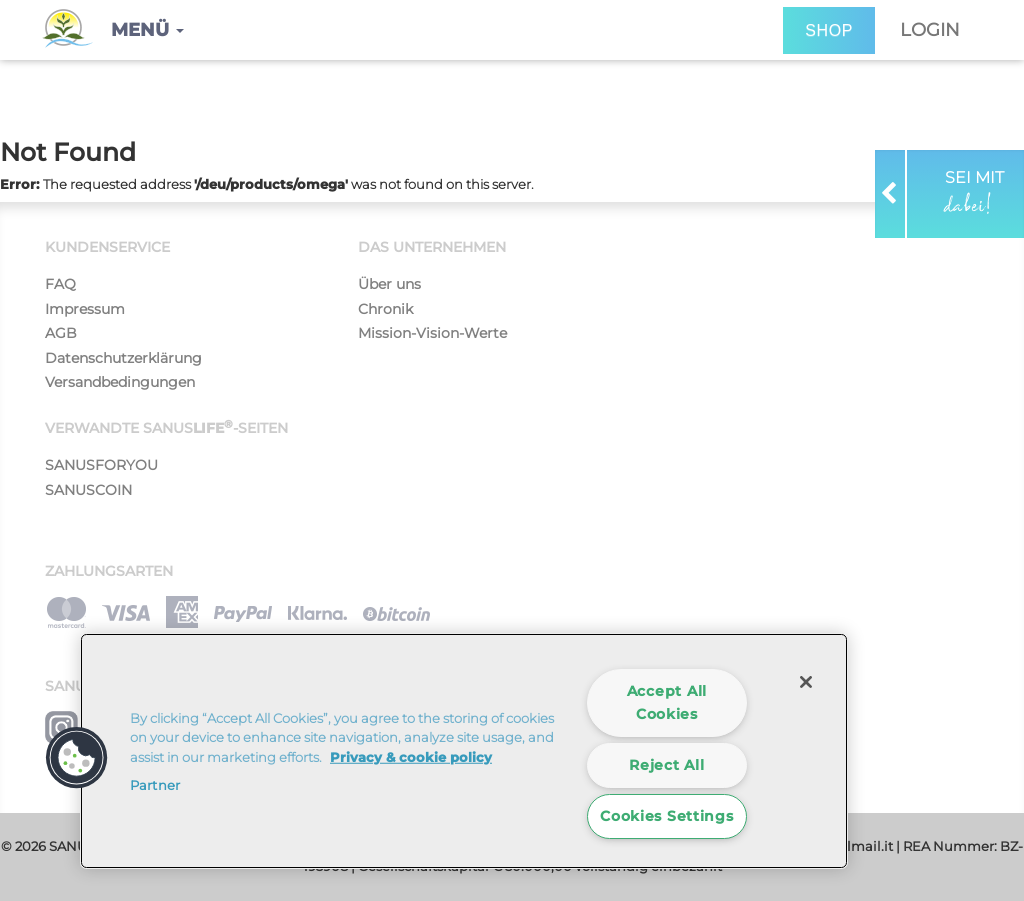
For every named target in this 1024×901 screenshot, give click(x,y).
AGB (61, 333)
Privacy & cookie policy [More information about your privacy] (411, 757)
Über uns (389, 284)
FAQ (60, 284)
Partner (155, 785)
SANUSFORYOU (101, 465)
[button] (147, 30)
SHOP (829, 30)
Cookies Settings (667, 816)
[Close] (806, 682)
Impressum (85, 309)
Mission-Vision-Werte (432, 333)
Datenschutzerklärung (123, 358)
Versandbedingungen (120, 382)
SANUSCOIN (88, 490)
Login (930, 30)
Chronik (385, 309)
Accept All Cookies (667, 702)
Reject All (666, 765)
